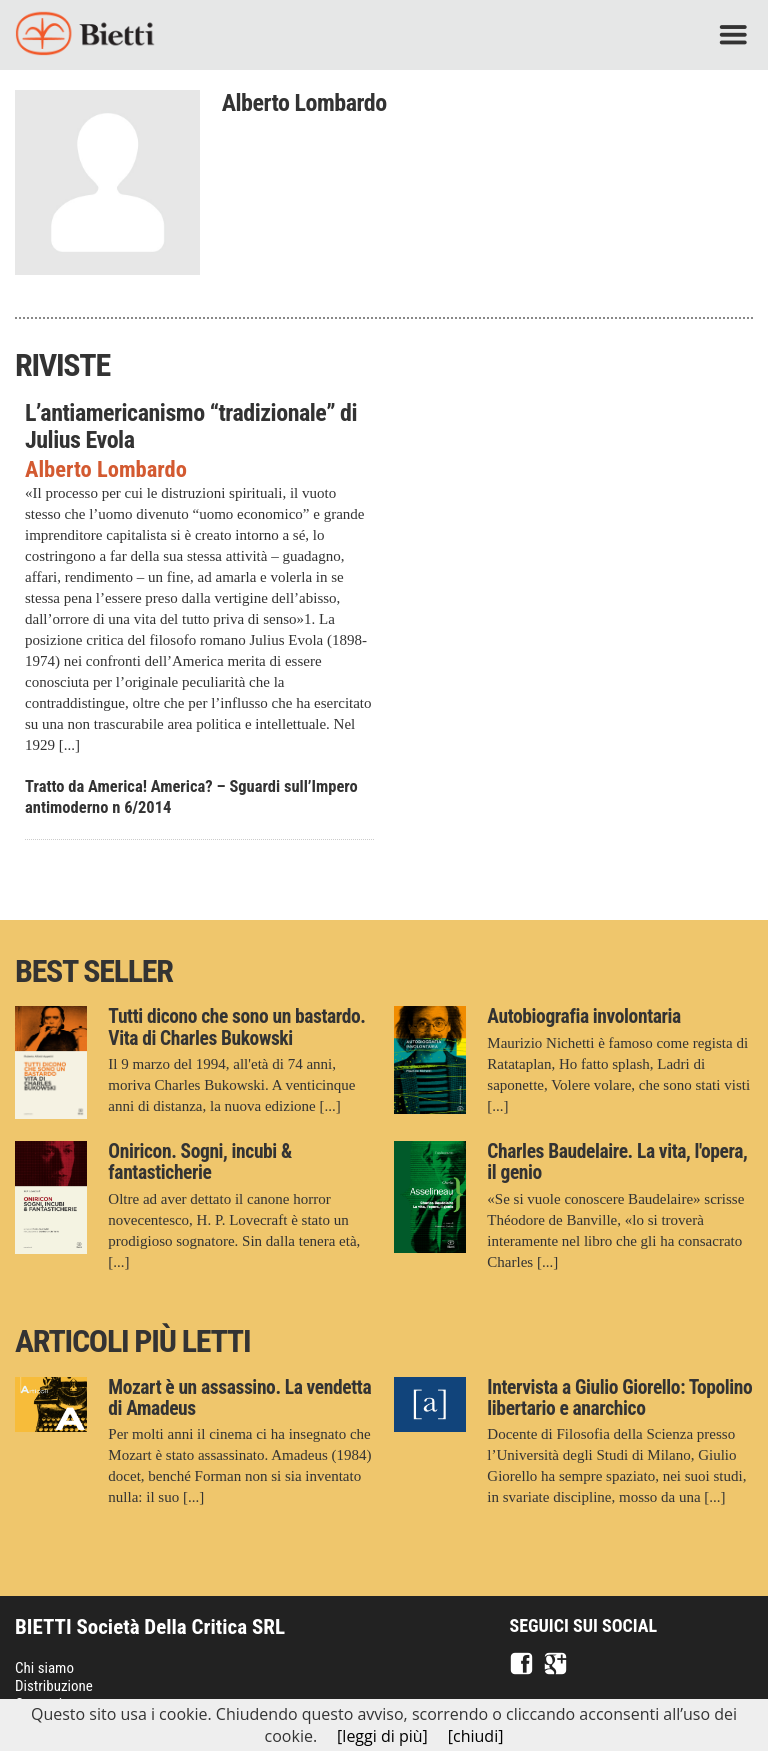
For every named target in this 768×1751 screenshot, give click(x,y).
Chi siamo (44, 1668)
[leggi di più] (382, 1736)
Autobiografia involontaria (584, 1016)
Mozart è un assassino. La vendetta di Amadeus (239, 1398)
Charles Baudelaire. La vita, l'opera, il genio (617, 1162)
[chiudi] (476, 1736)
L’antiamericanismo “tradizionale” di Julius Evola (191, 426)
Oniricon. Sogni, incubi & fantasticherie (200, 1162)
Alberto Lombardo (106, 469)
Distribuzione (54, 1686)
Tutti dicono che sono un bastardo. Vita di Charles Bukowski (236, 1027)
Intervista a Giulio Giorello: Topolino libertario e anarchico (619, 1398)
